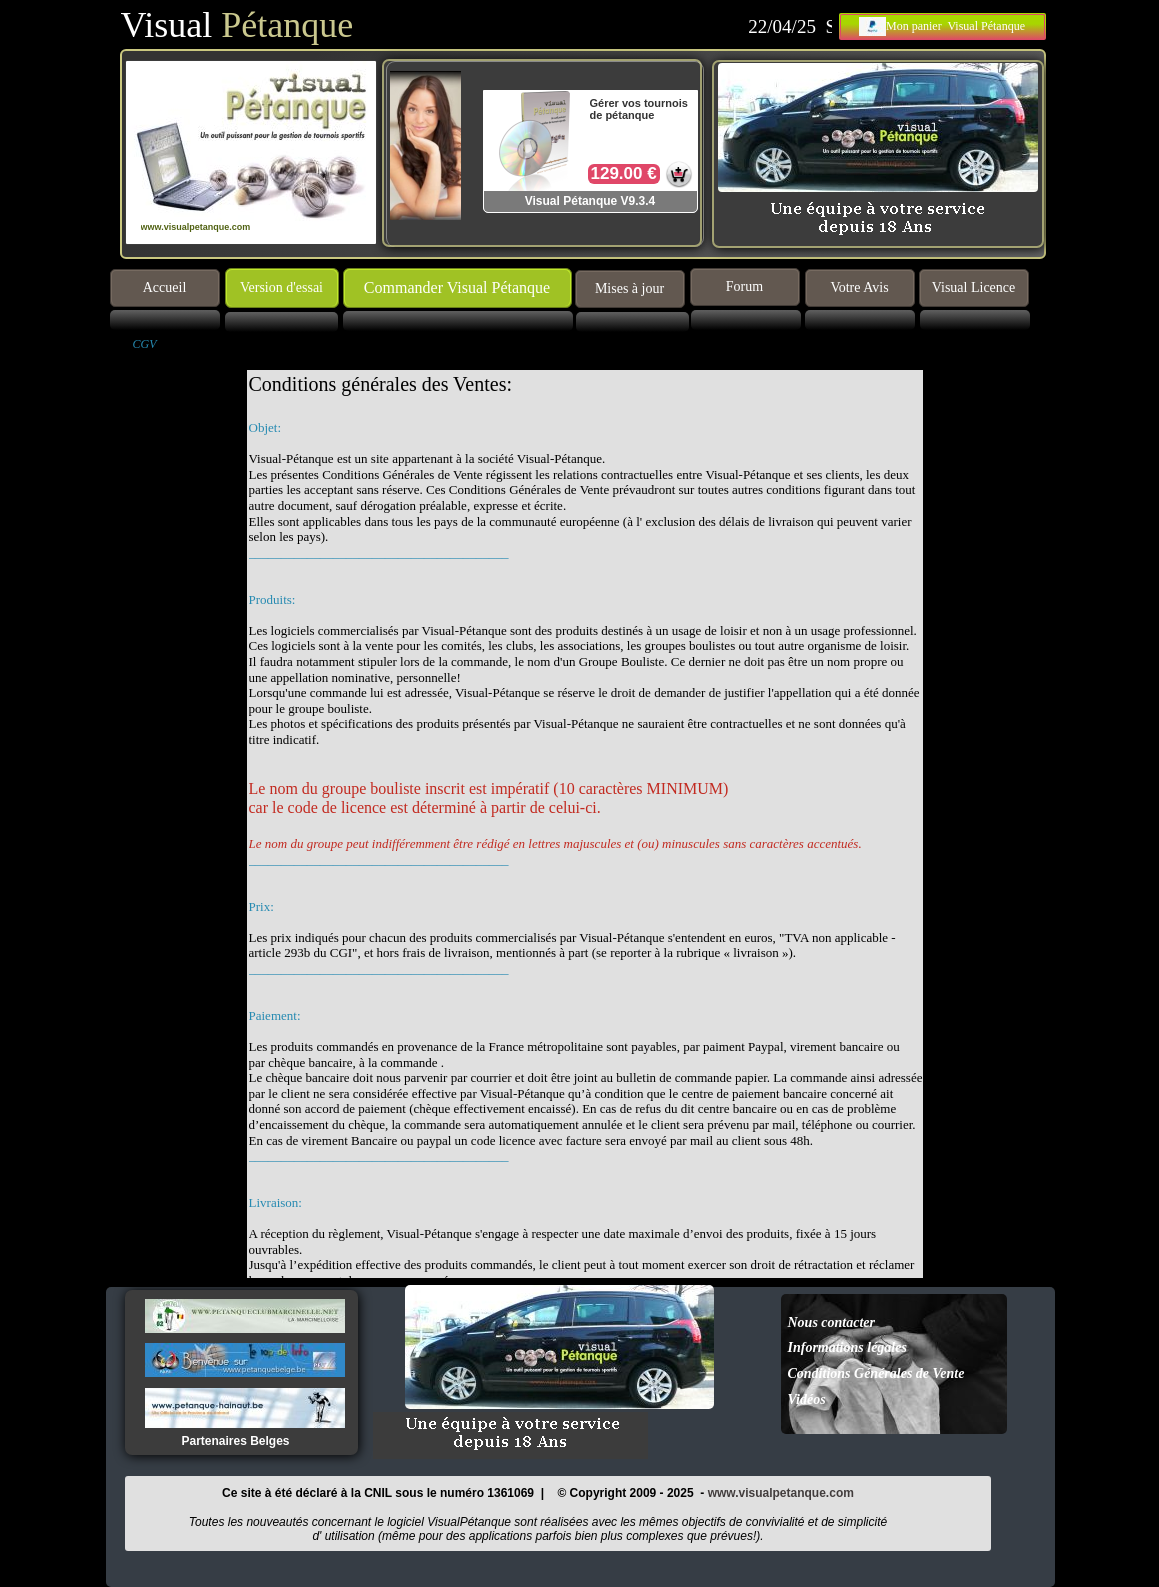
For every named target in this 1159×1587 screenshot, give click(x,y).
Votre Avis (859, 287)
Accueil (165, 287)
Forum (744, 286)
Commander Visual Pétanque (457, 287)
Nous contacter (832, 1322)
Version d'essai (281, 287)
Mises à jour (629, 288)
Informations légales (847, 1347)
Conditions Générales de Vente (876, 1373)
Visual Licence (974, 287)
